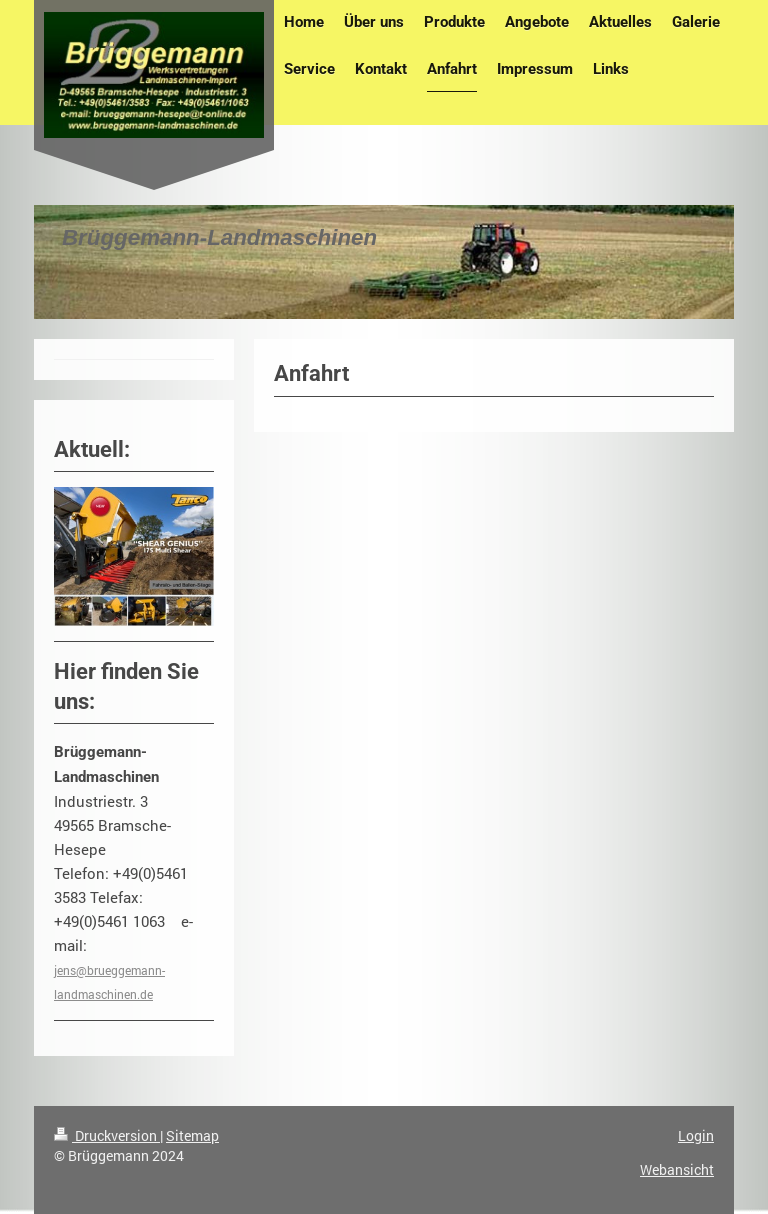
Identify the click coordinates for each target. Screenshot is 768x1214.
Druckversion (107, 1135)
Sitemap (192, 1135)
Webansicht (677, 1169)
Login (696, 1135)
